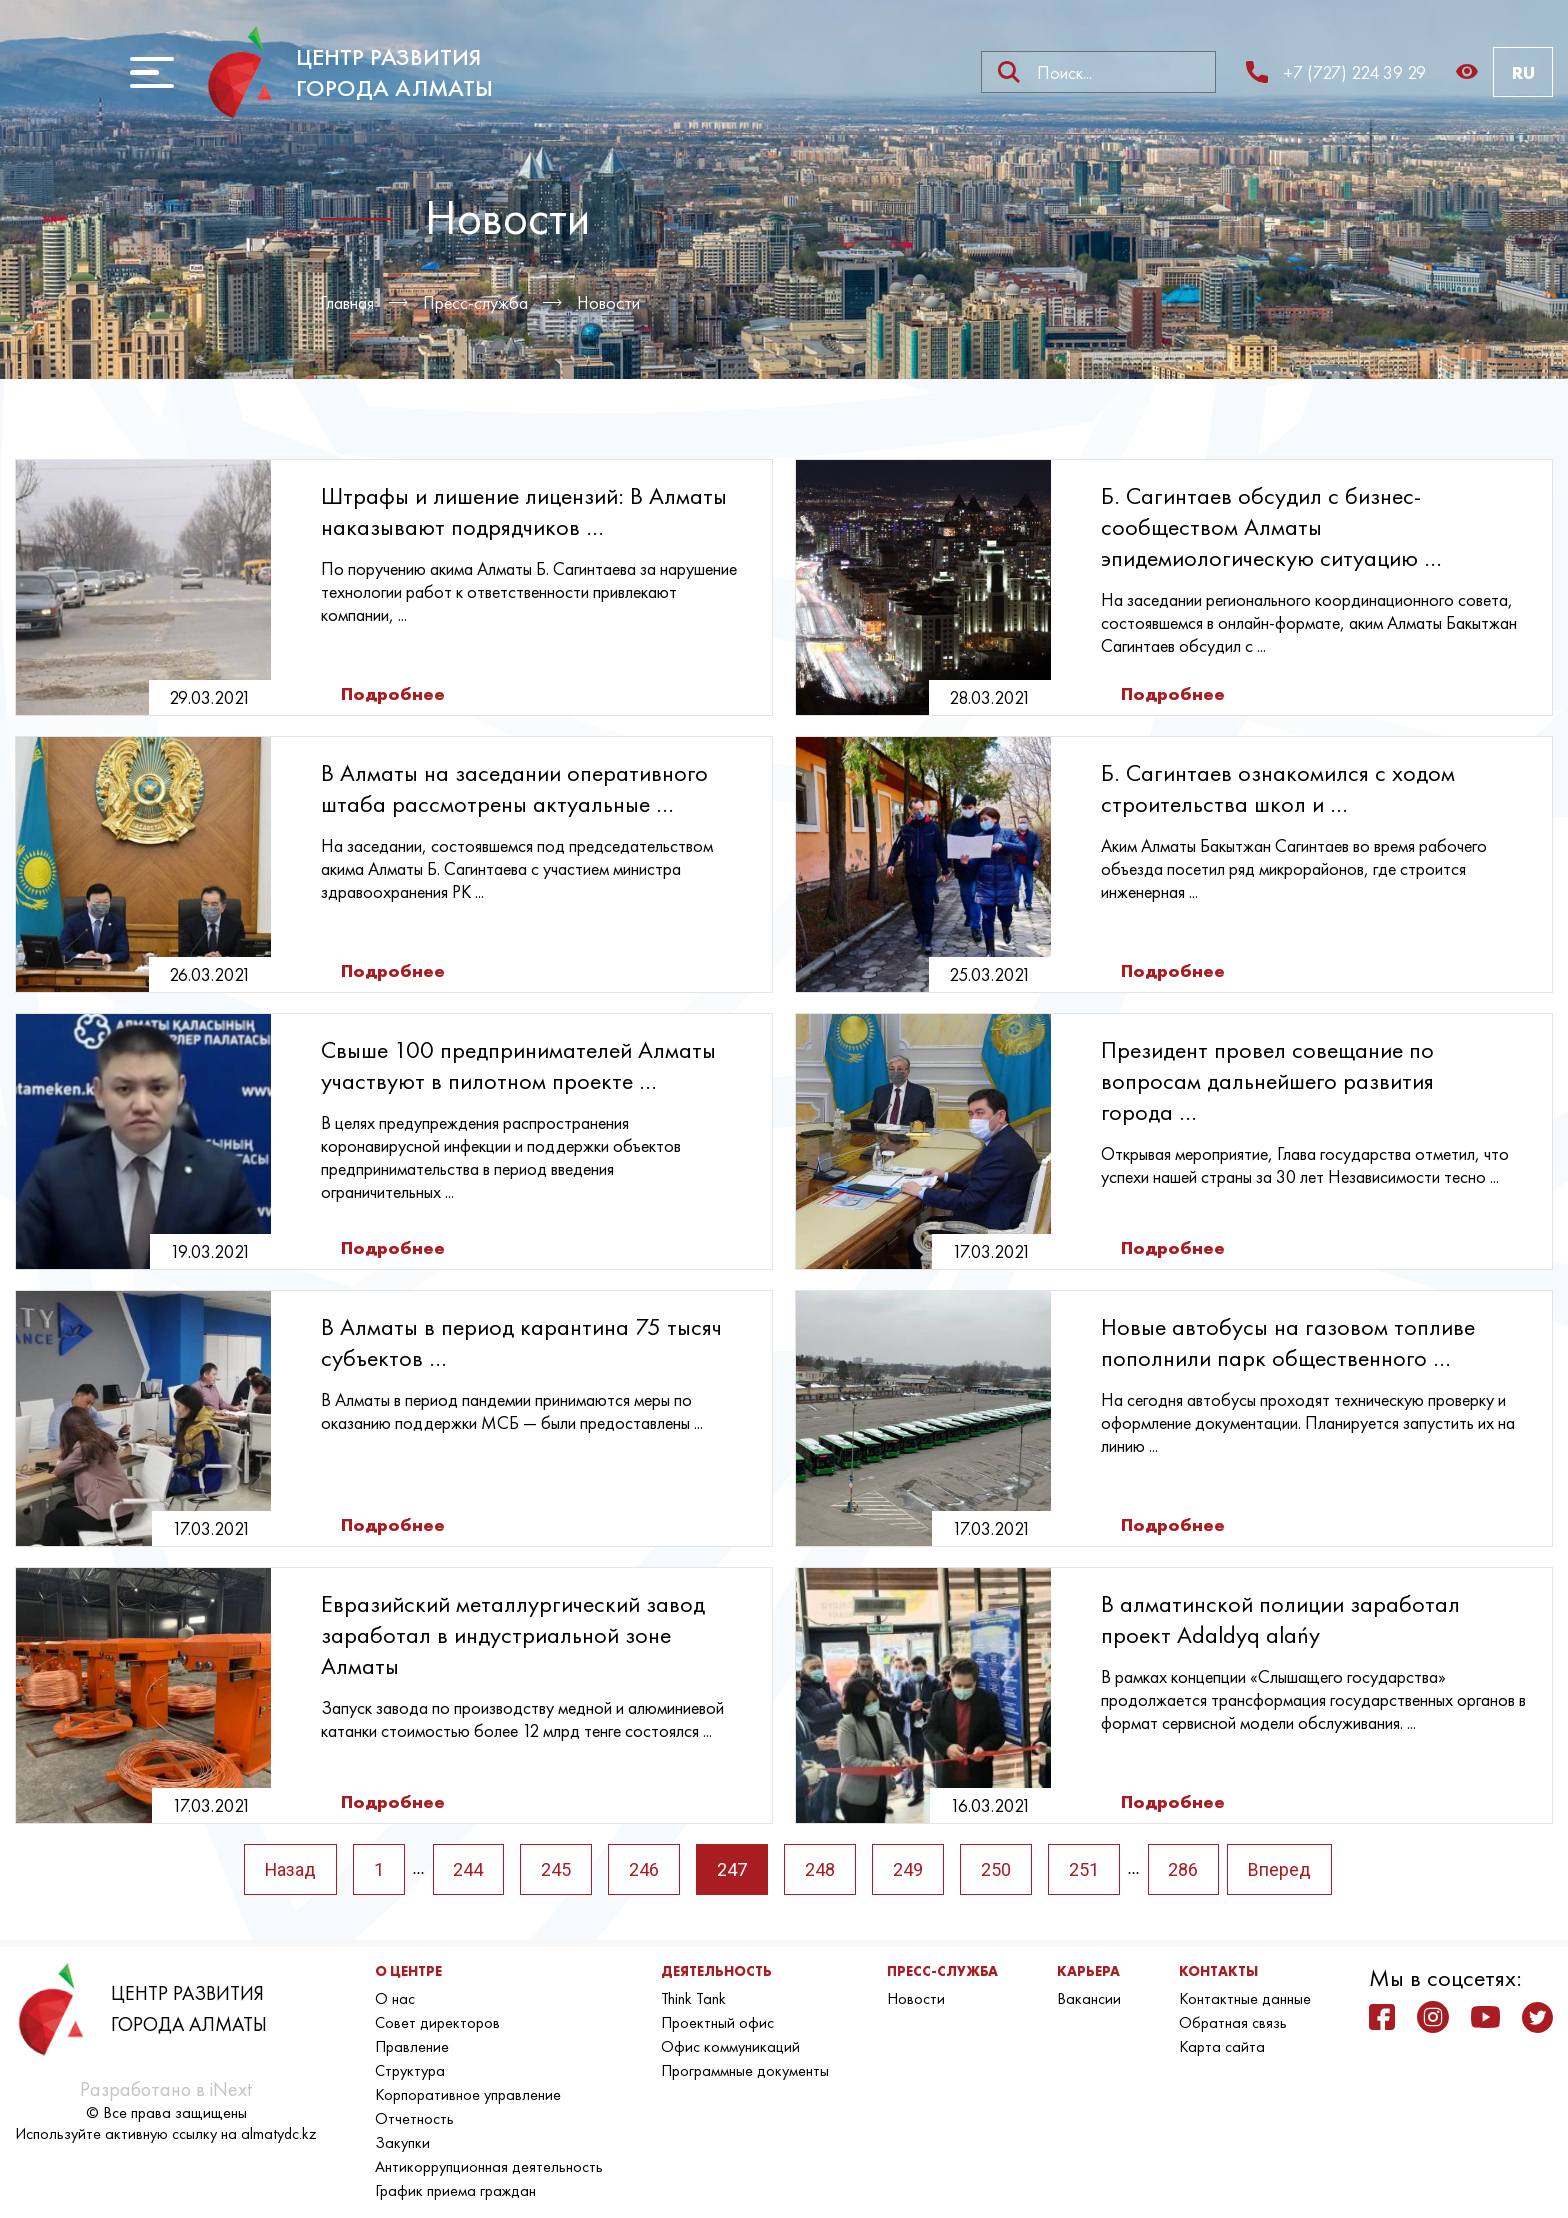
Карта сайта (1222, 2046)
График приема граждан (455, 2190)
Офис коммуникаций (730, 2046)
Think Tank (693, 1998)
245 (557, 1869)
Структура (410, 2070)
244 (469, 1869)
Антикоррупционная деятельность (489, 2166)
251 (1085, 1869)
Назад (290, 1869)
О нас (395, 1998)
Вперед (1281, 1869)
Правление (412, 2046)
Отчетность (414, 2118)
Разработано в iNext (166, 2089)
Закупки (402, 2142)
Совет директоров (437, 2022)
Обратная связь (1233, 2022)
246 (645, 1869)
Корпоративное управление (468, 2094)
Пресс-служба (476, 302)
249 (909, 1869)
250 (997, 1869)
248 (821, 1869)
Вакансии (1089, 1998)
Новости (610, 302)
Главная (347, 302)
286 (1185, 1869)
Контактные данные (1245, 1998)
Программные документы (745, 2070)
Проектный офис (717, 2022)
